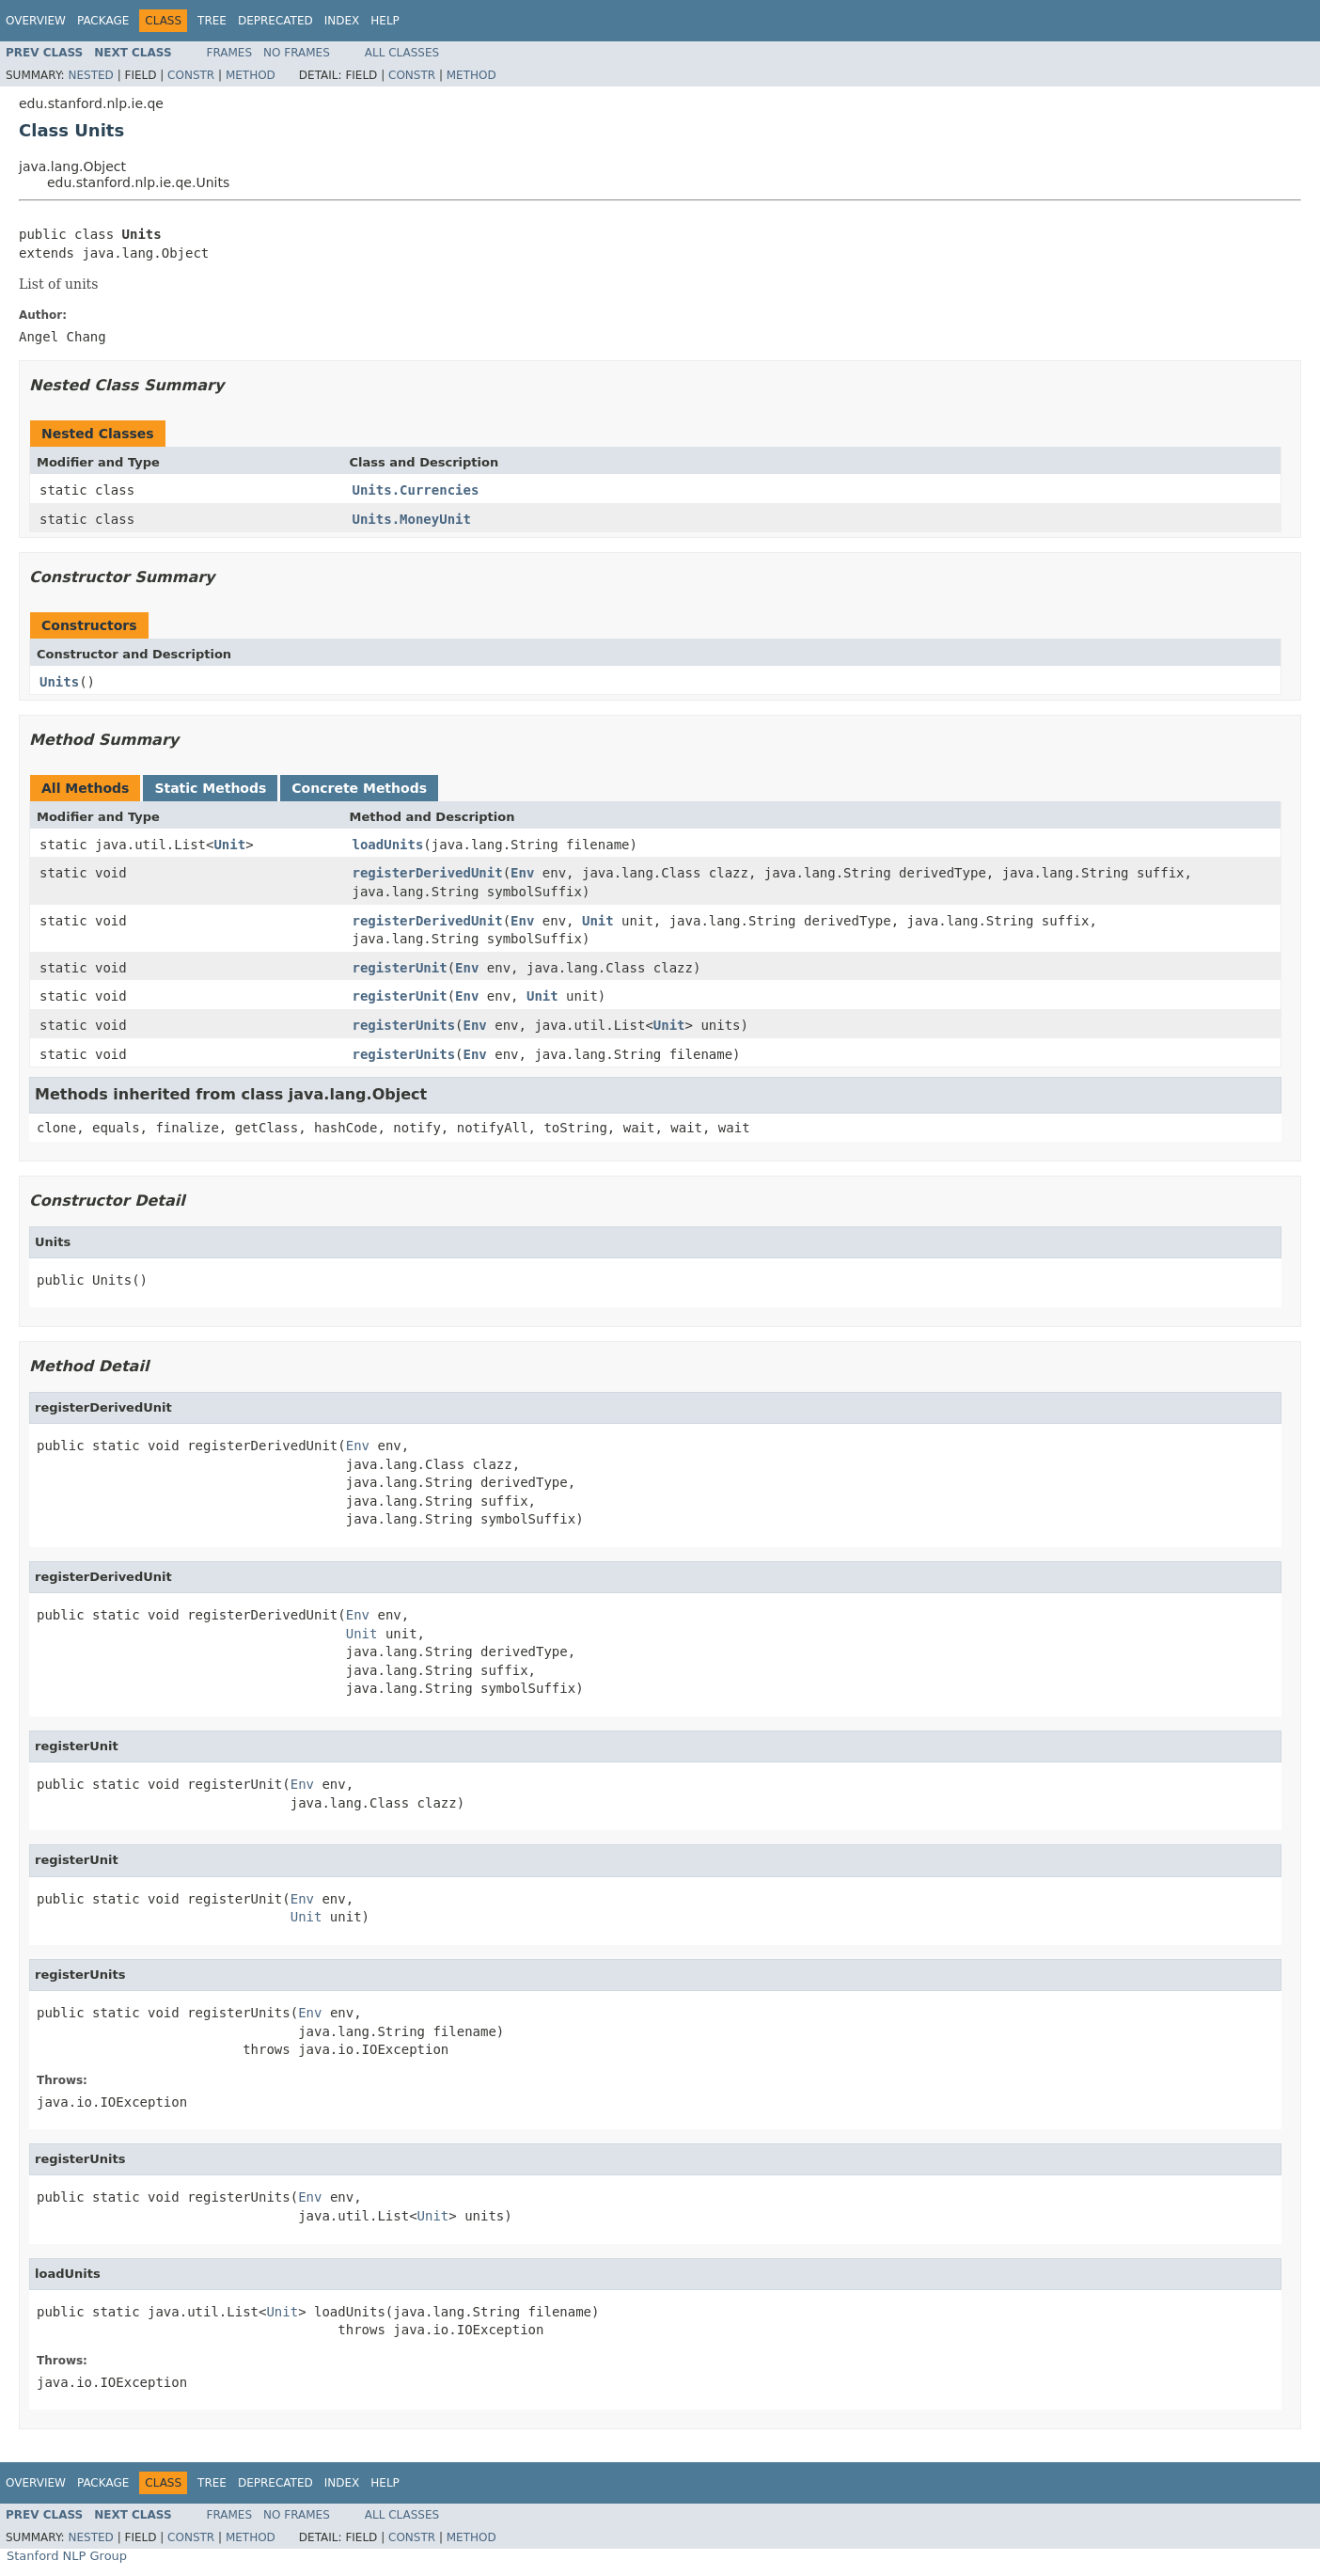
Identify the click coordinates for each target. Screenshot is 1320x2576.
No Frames (296, 52)
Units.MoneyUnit (412, 519)
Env (522, 872)
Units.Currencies (416, 490)
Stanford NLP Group (67, 2556)
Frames (230, 52)
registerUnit (400, 967)
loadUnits (388, 844)
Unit (229, 844)
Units (59, 681)
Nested (90, 75)
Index (342, 20)
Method (250, 75)
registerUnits (404, 1025)
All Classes (402, 52)
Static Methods (210, 788)
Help (385, 20)
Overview (36, 20)
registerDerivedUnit (428, 872)
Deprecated (275, 20)
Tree (212, 20)
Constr (190, 75)
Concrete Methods (359, 788)
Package (103, 20)
